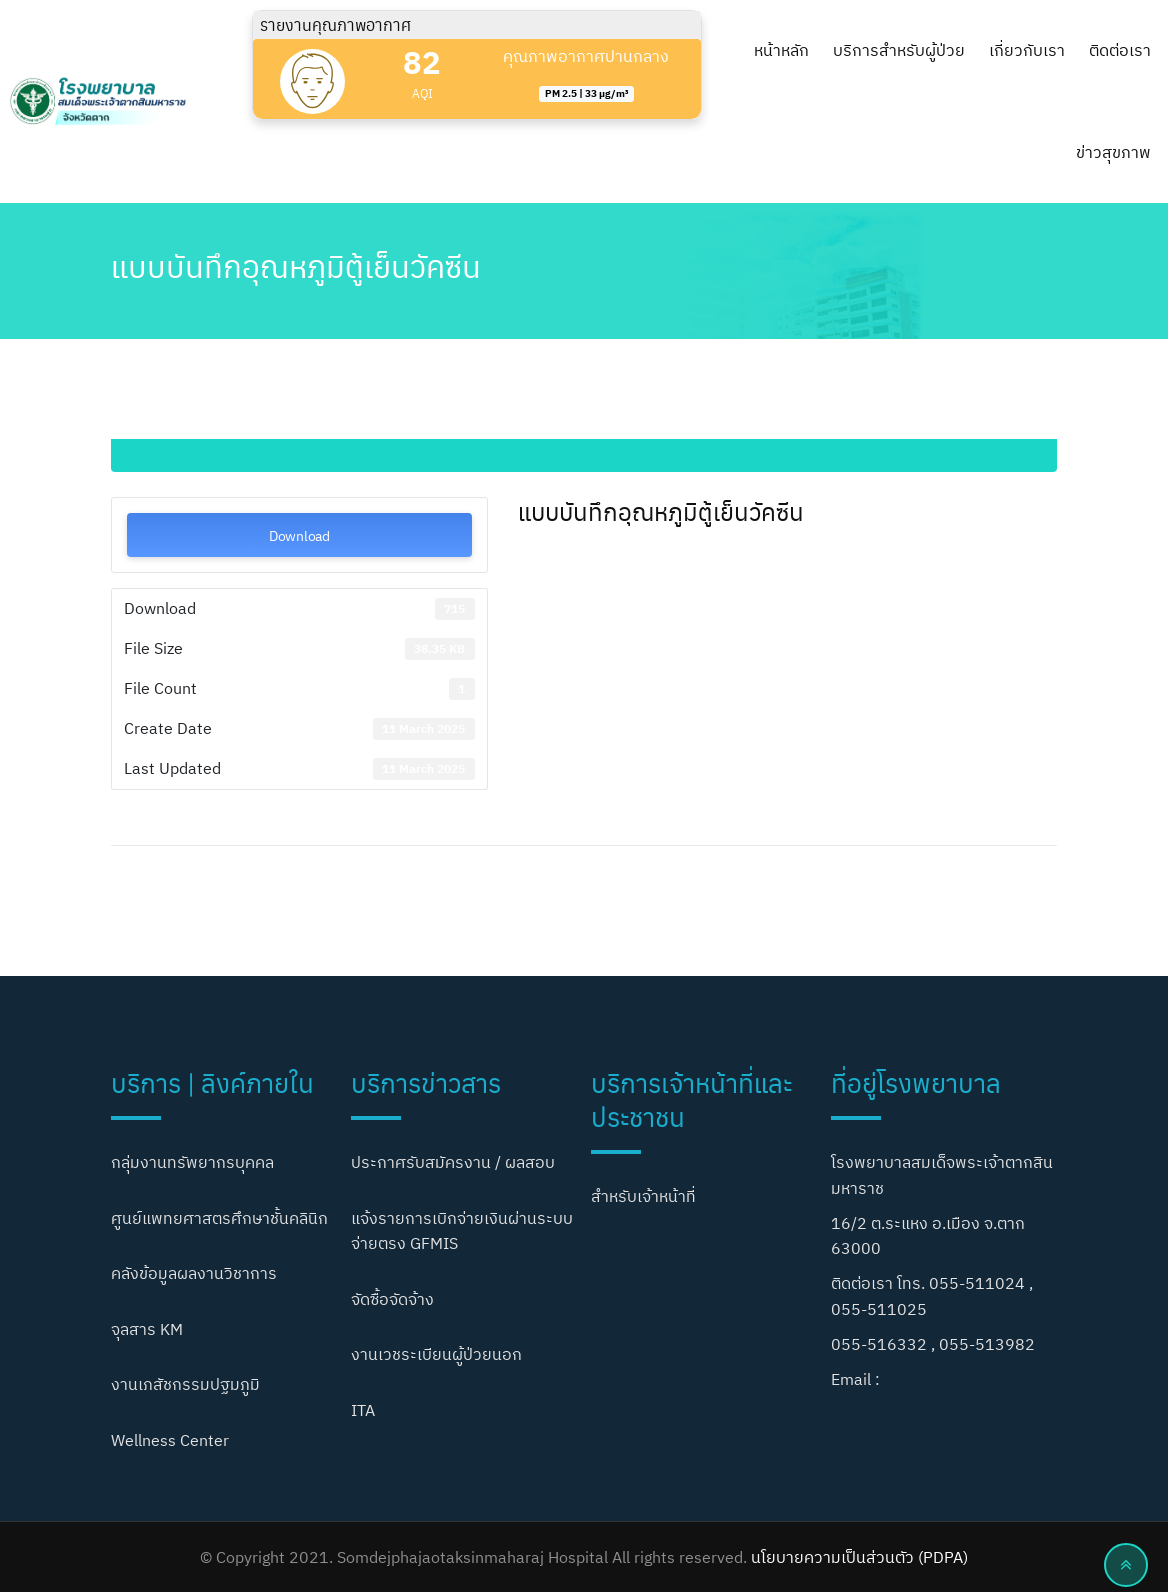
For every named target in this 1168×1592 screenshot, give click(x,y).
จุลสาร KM (147, 1329)
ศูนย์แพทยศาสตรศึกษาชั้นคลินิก (219, 1218)
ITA (363, 1410)
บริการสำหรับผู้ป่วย (899, 50)
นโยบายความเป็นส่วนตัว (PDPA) (859, 1557)
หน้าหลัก (781, 50)
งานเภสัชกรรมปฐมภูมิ (185, 1384)
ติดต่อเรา (1120, 50)
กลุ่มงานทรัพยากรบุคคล (192, 1162)
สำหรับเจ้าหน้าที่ (643, 1196)
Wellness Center (170, 1440)
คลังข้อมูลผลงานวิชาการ (194, 1273)
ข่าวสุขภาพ (1113, 152)
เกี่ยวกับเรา (1027, 50)
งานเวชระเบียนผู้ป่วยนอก (436, 1354)
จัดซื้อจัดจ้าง (392, 1299)
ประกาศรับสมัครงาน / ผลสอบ (453, 1162)
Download (299, 535)
